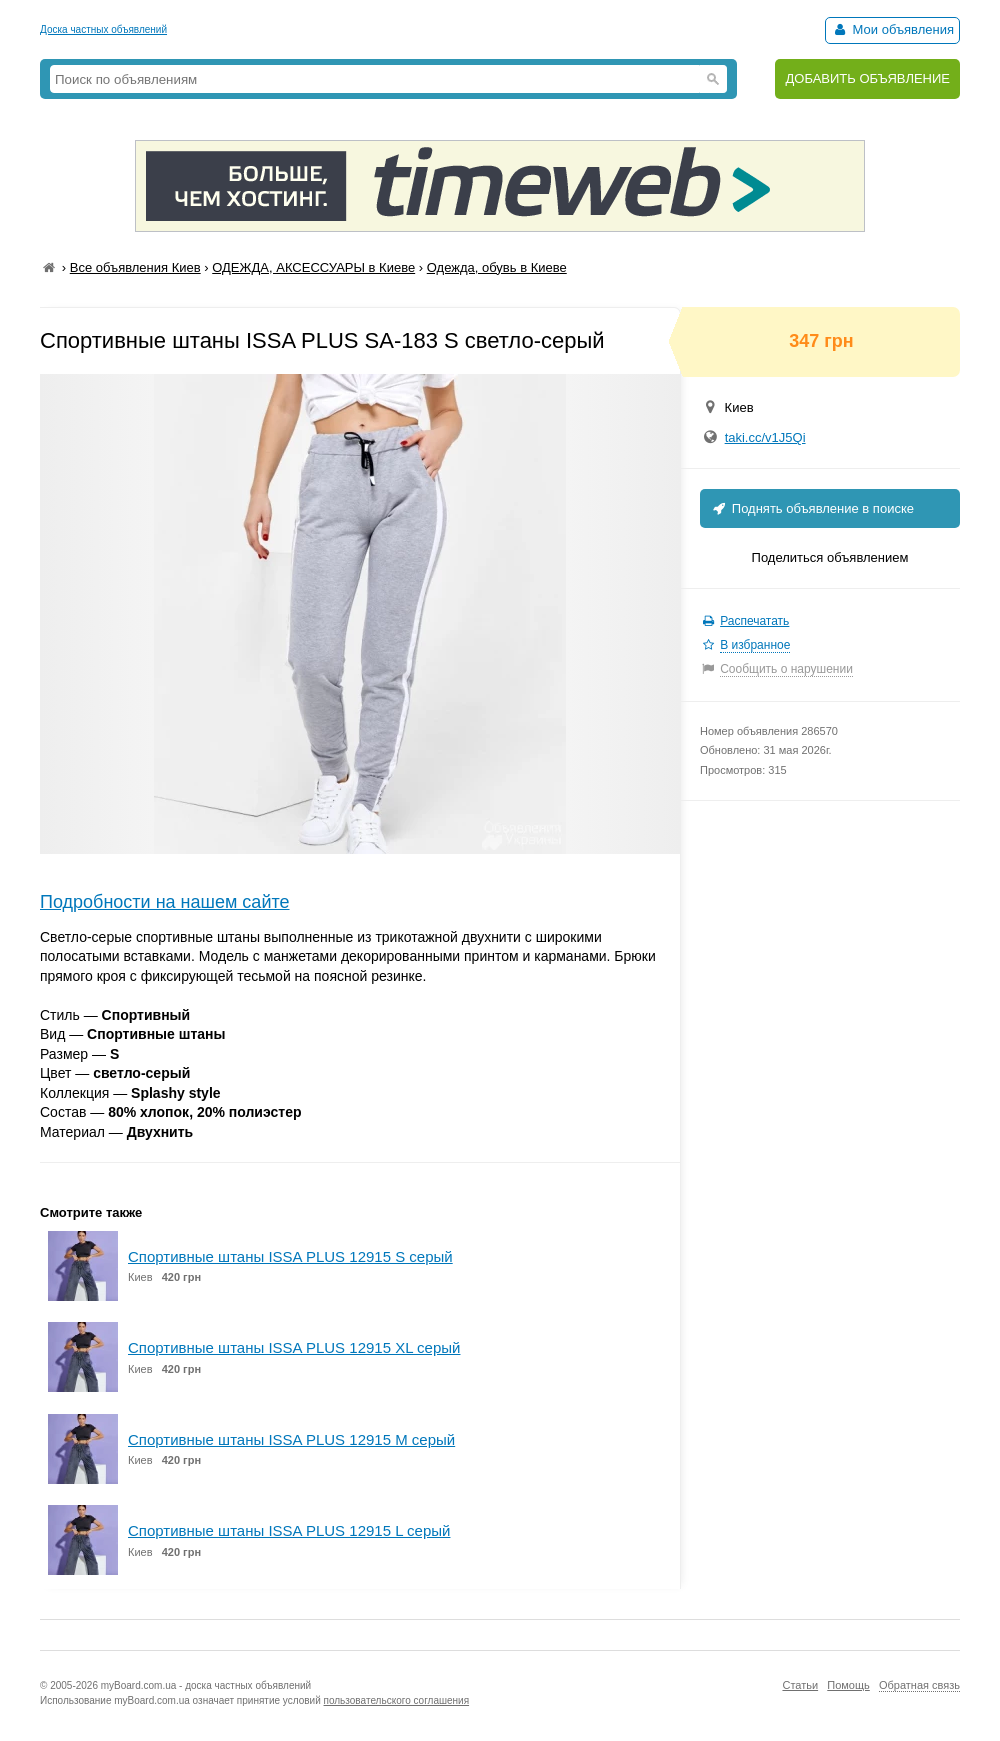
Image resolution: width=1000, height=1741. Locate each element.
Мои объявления (892, 29)
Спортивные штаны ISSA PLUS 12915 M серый (291, 1439)
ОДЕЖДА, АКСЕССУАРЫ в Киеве (313, 267)
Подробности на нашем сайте (165, 902)
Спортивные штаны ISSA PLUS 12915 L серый (289, 1530)
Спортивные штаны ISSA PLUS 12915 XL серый (294, 1347)
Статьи (800, 1685)
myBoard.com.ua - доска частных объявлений (206, 1685)
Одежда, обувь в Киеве (497, 267)
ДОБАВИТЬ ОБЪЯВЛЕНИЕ (867, 78)
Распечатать (754, 621)
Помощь (848, 1685)
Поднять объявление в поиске (812, 508)
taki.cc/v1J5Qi (765, 437)
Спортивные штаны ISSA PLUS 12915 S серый (290, 1256)
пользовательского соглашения (397, 1700)
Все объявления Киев (135, 267)
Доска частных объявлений (103, 29)
